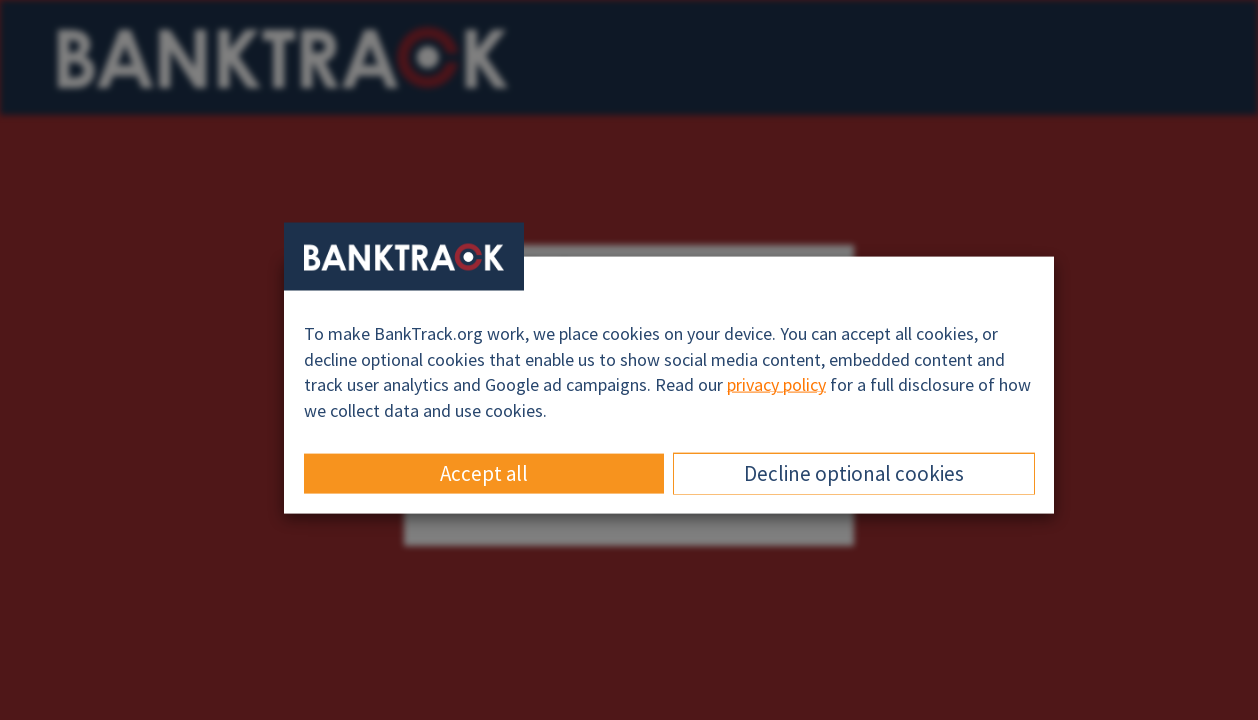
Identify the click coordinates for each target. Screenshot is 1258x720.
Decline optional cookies (854, 472)
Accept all (484, 472)
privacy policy (776, 384)
